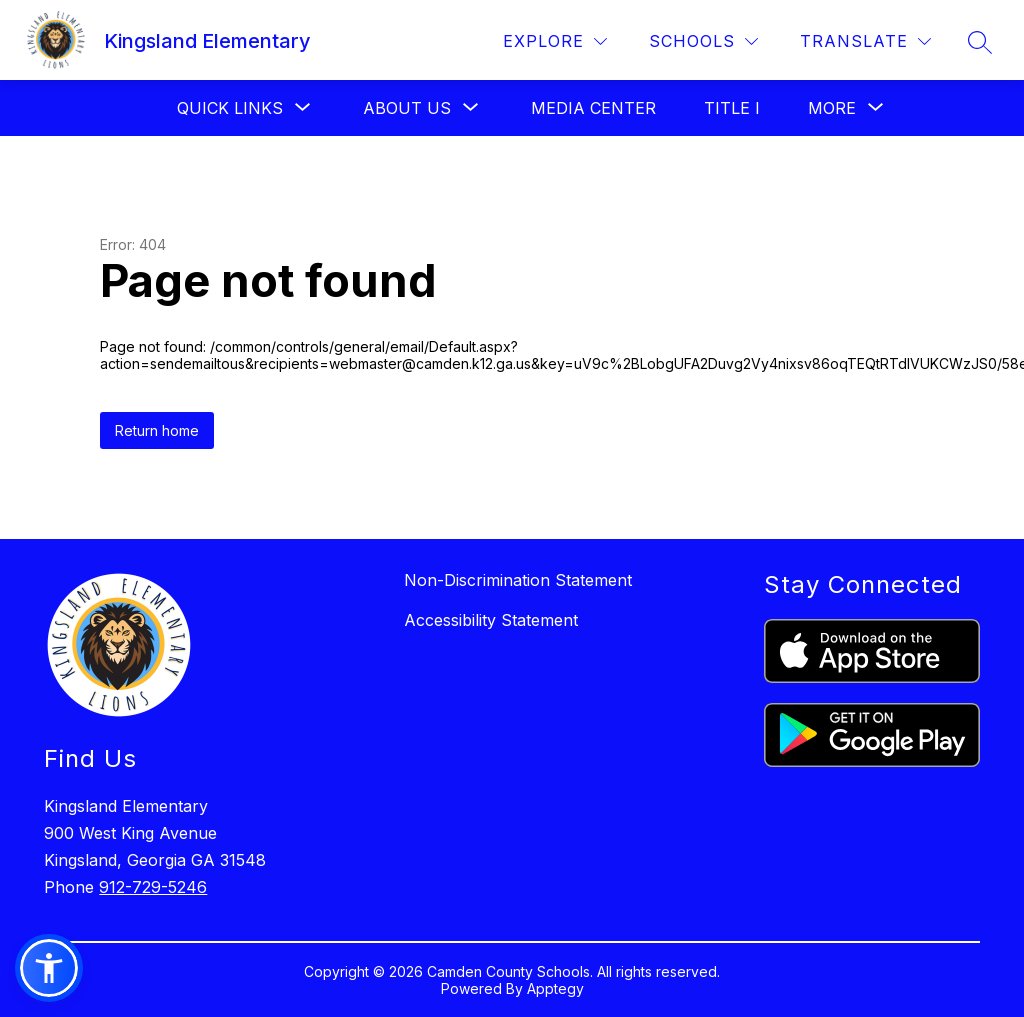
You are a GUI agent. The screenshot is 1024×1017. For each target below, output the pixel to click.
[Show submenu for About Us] (407, 108)
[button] (49, 968)
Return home (157, 430)
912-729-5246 (153, 887)
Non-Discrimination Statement (518, 580)
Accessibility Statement (491, 620)
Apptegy (555, 988)
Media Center (593, 108)
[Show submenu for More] (832, 108)
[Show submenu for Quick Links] (230, 108)
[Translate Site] (865, 41)
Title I (732, 108)
